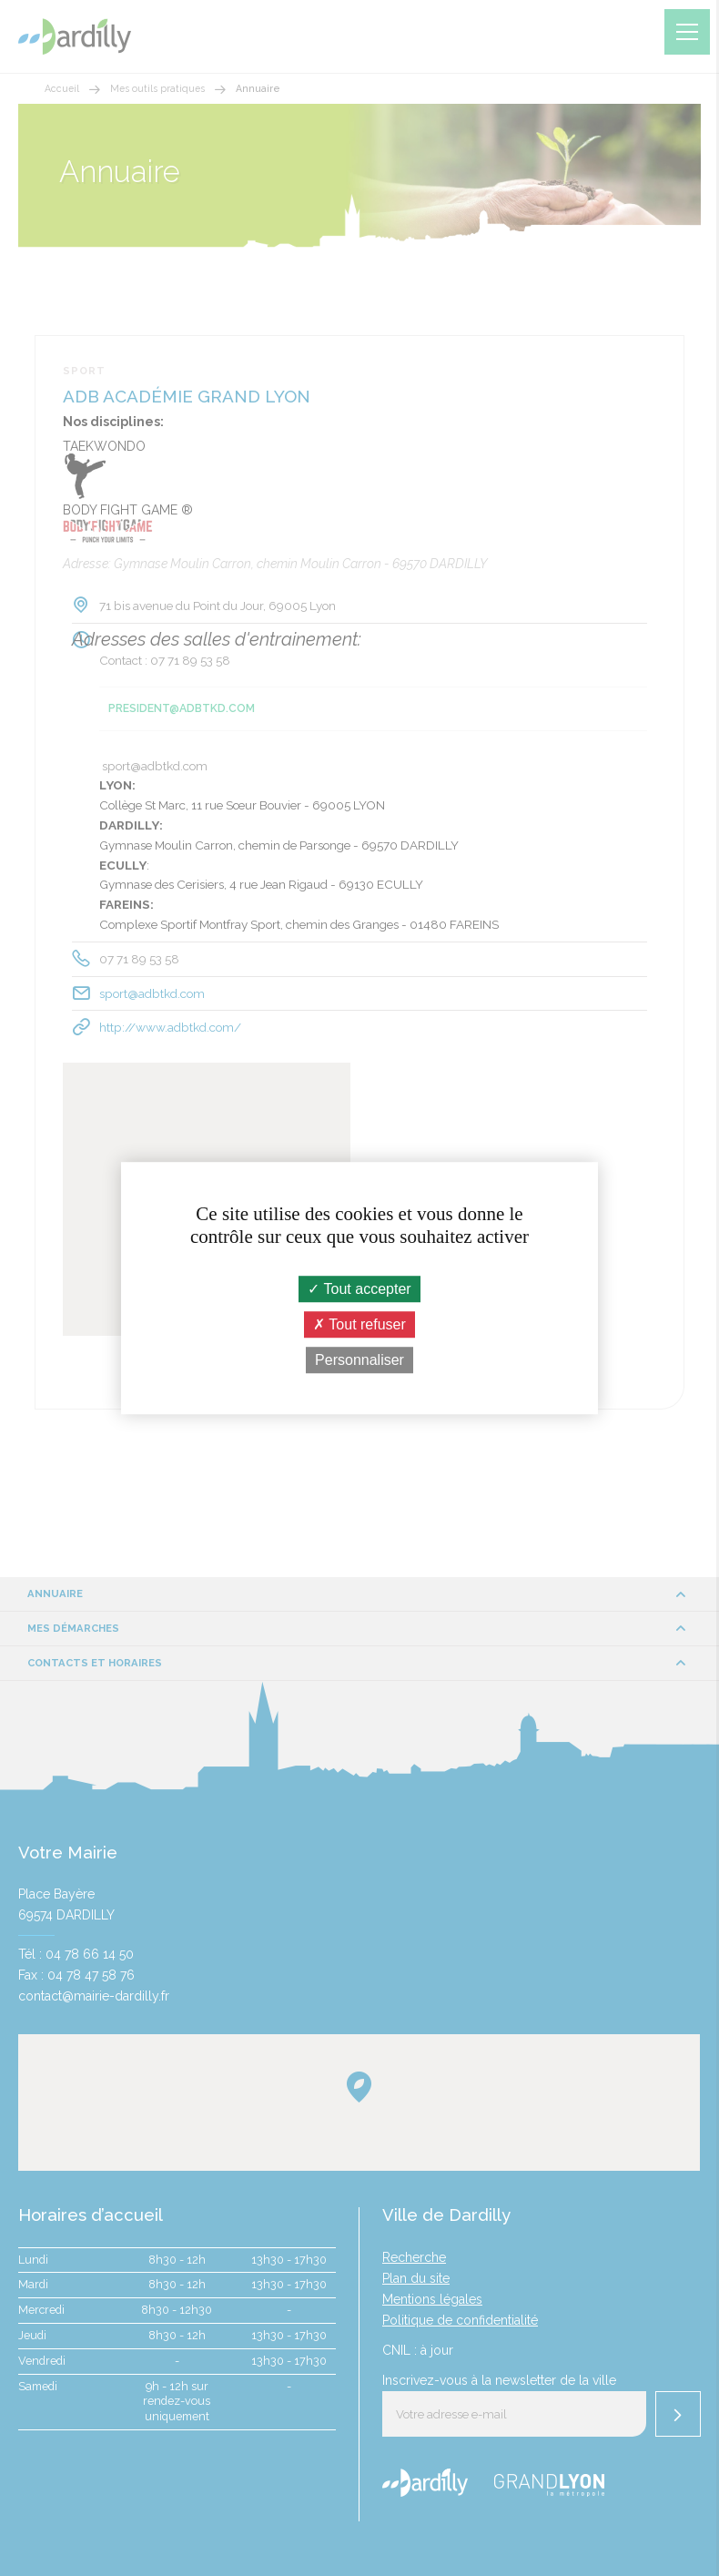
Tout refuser (359, 1324)
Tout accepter (359, 1289)
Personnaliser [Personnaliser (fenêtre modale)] (359, 1360)
